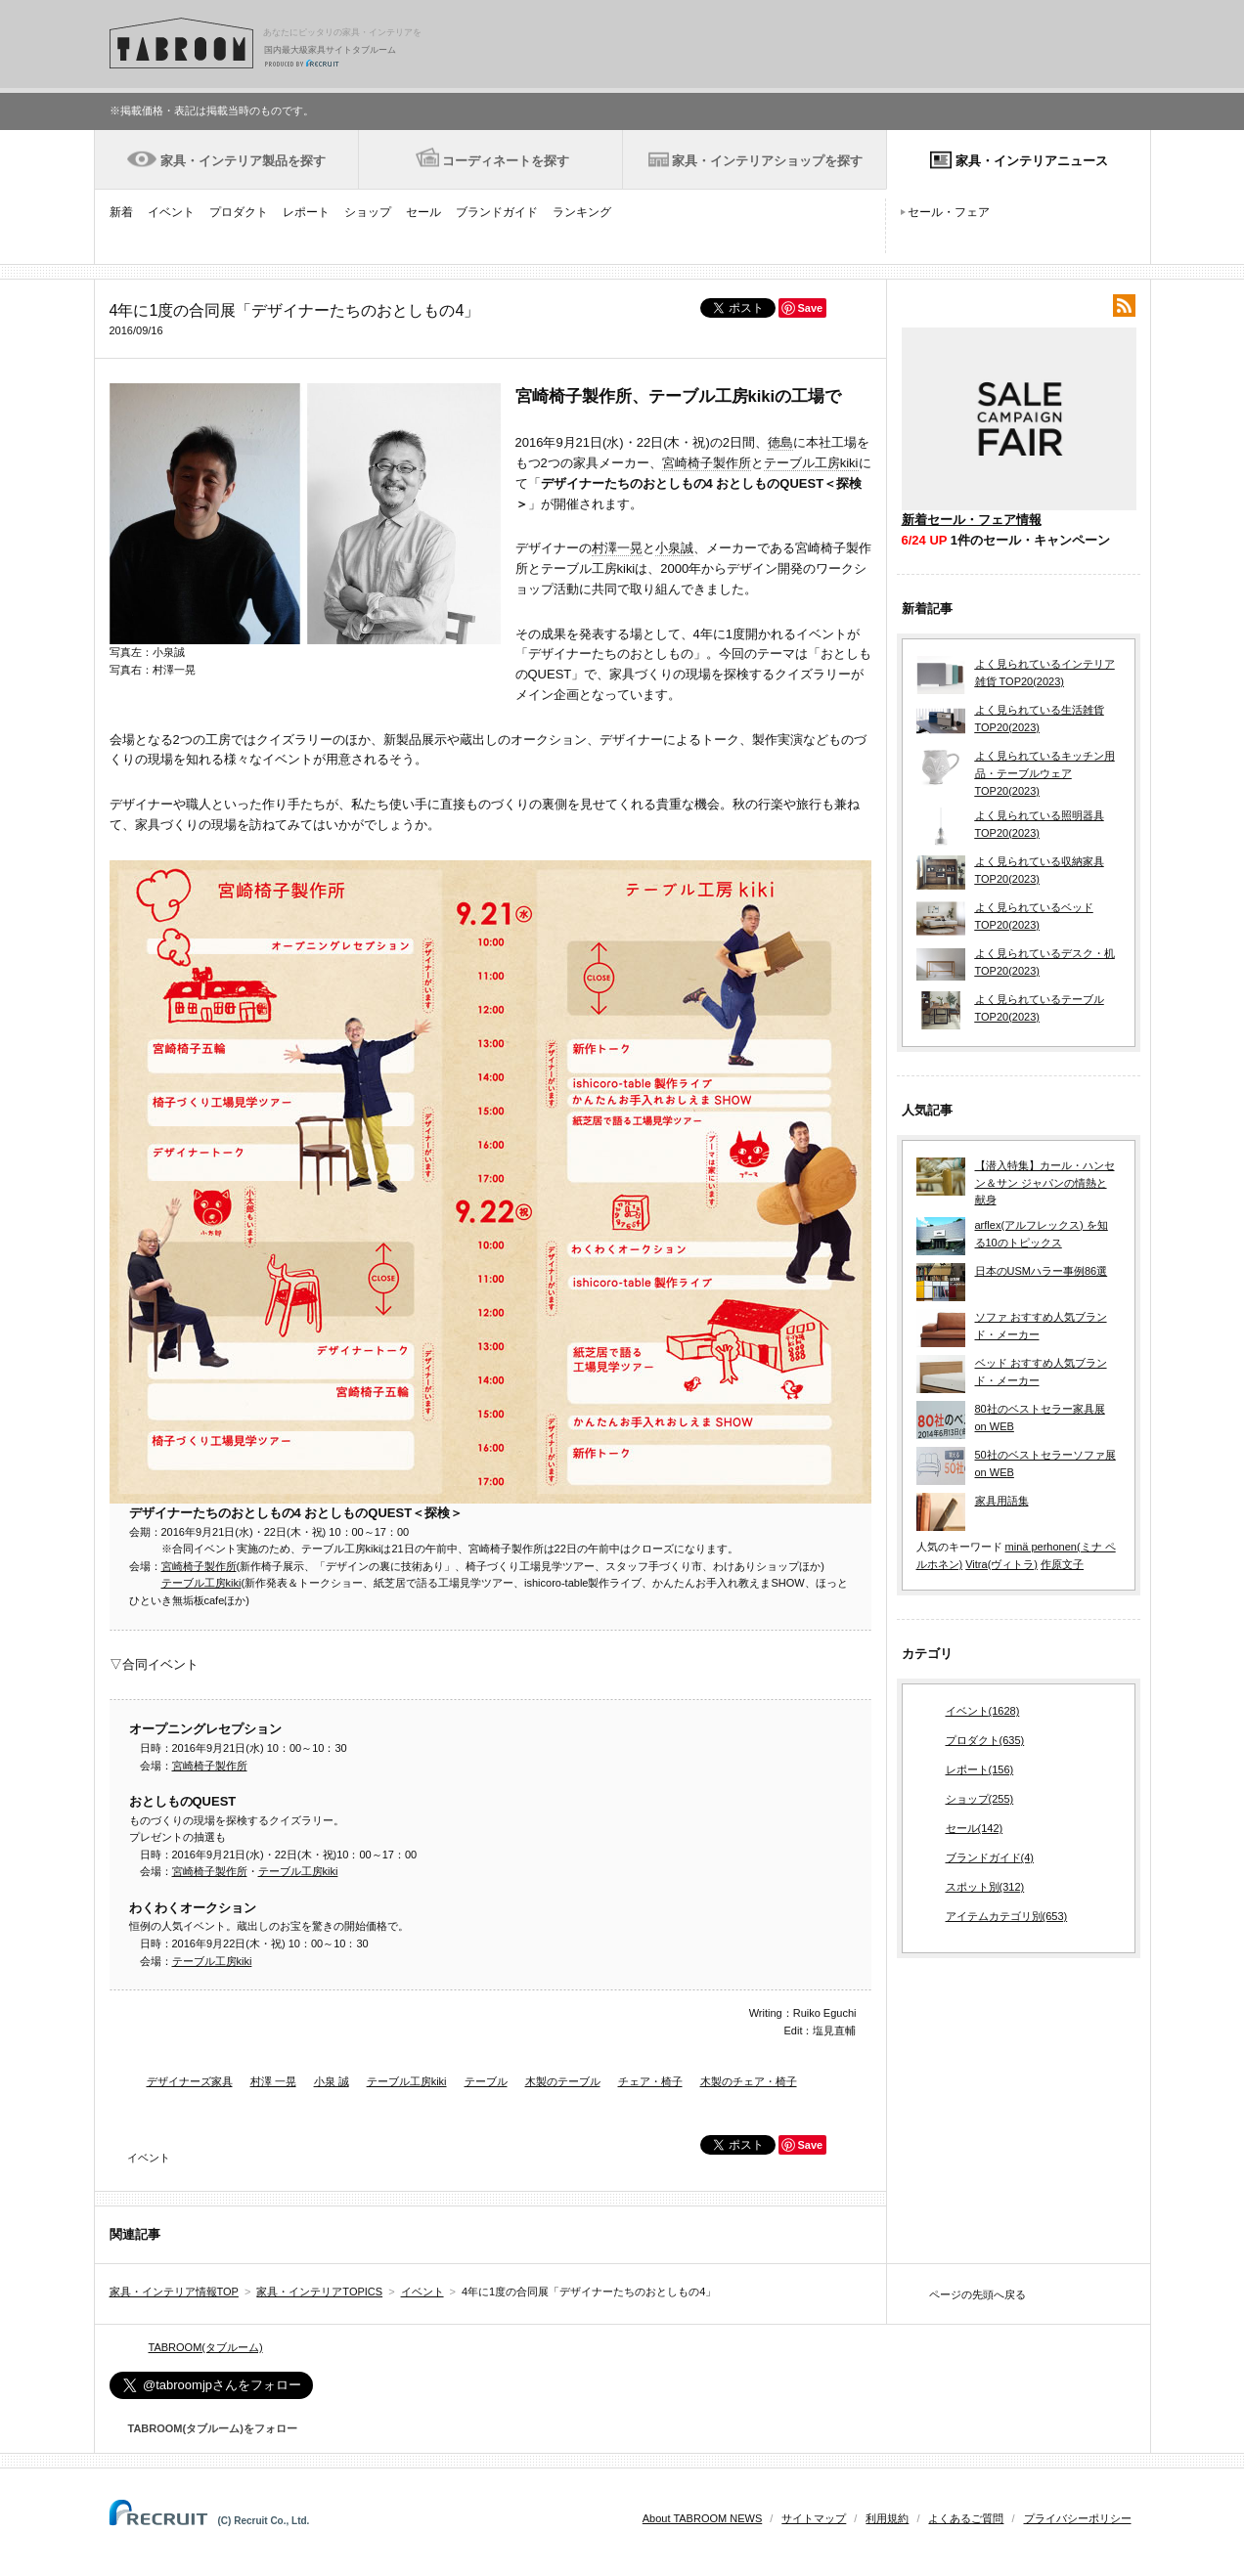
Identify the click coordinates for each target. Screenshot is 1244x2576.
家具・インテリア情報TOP (174, 2291)
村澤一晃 (617, 548)
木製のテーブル (562, 2081)
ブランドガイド (497, 212)
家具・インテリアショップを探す (767, 160)
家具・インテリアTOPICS (319, 2291)
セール (423, 212)
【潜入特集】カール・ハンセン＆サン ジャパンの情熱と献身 (1045, 1182)
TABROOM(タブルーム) (206, 2347)
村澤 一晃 (273, 2081)
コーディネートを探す (505, 160)
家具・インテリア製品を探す (243, 160)
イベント (171, 212)
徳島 (780, 442)
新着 (121, 212)
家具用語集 (1002, 1500)
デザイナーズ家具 (190, 2081)
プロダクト (238, 212)
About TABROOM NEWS (702, 2518)
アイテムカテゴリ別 (1007, 1917)
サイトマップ (813, 2518)
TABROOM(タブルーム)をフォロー (204, 2428)
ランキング (582, 212)
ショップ (367, 212)
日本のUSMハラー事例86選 (1041, 1271)
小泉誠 (674, 548)
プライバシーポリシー (1078, 2518)
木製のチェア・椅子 (748, 2081)
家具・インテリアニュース (1031, 160)
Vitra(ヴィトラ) (1001, 1564)
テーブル (486, 2081)
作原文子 (1062, 1564)
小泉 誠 (331, 2081)
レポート (306, 212)
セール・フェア (949, 212)
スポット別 (985, 1888)
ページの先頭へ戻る (977, 2294)
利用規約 (887, 2518)
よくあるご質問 (965, 2518)
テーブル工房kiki (811, 463)
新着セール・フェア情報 (972, 519)
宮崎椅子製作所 (706, 463)
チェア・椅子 (650, 2081)
